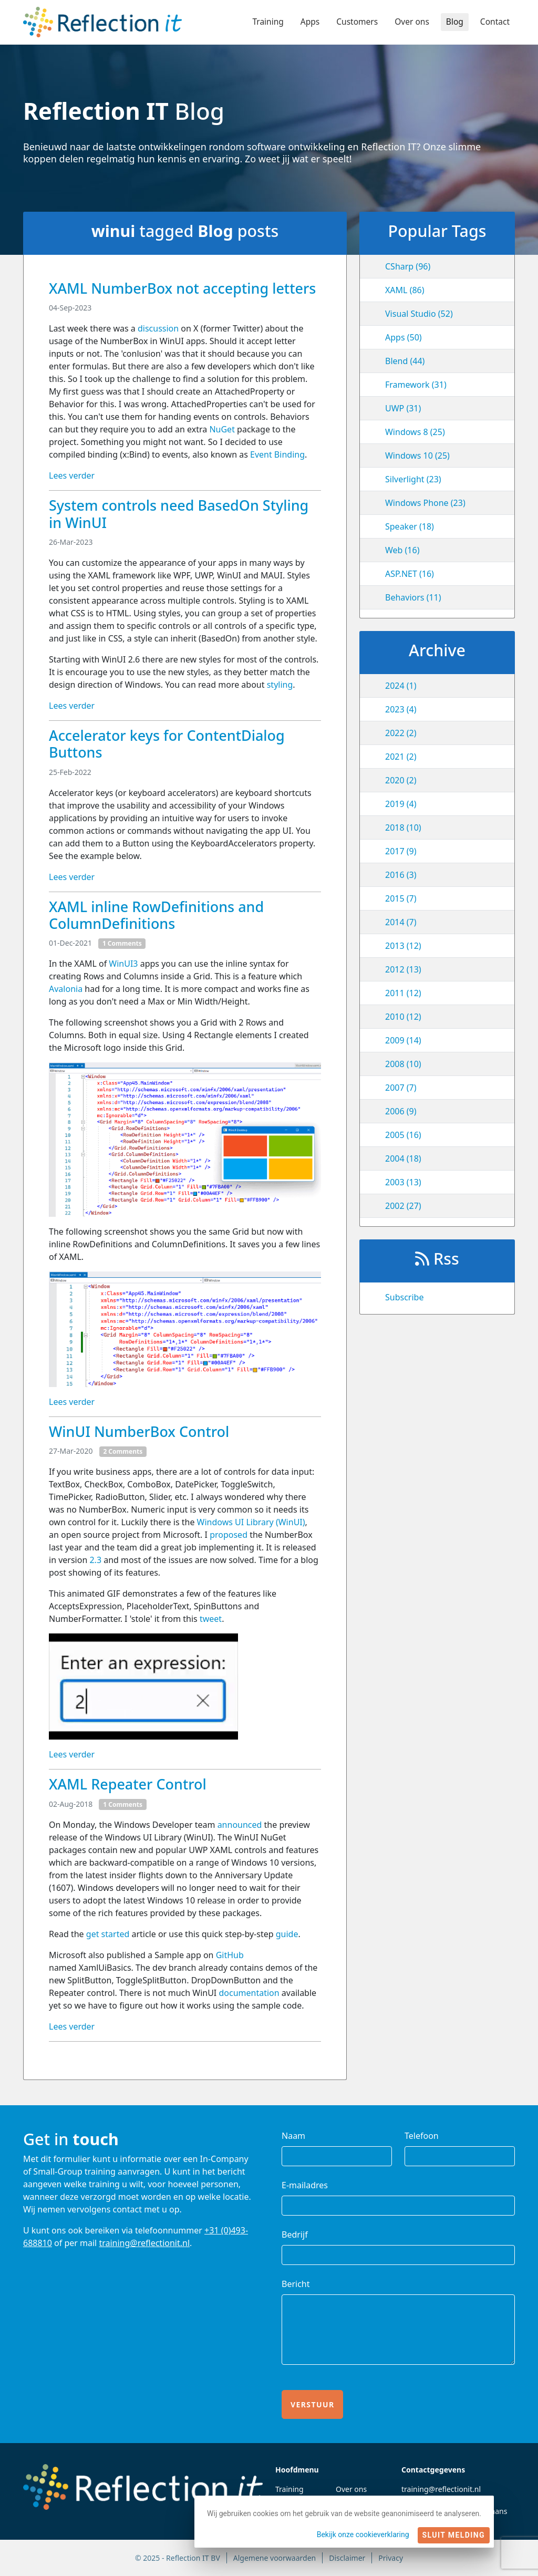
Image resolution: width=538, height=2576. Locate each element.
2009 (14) (403, 1040)
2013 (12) (403, 945)
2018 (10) (403, 827)
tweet (211, 1619)
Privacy (390, 2558)
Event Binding (277, 454)
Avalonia (65, 989)
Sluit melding (453, 2535)
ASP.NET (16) (409, 574)
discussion (158, 328)
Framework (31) (416, 384)
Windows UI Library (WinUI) (251, 1522)
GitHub (230, 1955)
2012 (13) (403, 969)
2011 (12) (403, 993)
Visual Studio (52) (419, 313)
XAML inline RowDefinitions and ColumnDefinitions (156, 915)
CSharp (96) (407, 266)
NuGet (222, 429)
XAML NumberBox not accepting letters (182, 288)
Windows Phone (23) (425, 503)
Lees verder (72, 475)
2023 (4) (401, 709)
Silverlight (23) (413, 479)
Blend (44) (405, 361)
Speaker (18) (409, 526)
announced (240, 1824)
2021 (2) (401, 756)
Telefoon (422, 2136)
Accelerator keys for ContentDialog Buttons (167, 744)
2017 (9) (401, 851)
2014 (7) (401, 922)
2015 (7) (401, 898)
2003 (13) (403, 1182)
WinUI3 (123, 963)
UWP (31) (403, 408)
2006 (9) (401, 1111)
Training (263, 22)
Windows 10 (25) (417, 455)
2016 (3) (401, 875)
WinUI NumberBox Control (139, 1431)
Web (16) (402, 550)
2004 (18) (403, 1158)
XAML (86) (405, 290)
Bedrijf (295, 2234)
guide (287, 1934)
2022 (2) (401, 733)
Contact (494, 22)
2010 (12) (403, 1016)
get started (107, 1934)
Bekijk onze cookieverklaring (363, 2534)
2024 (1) (401, 685)
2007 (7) (401, 1087)
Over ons (410, 22)
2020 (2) (401, 780)
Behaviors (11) (413, 597)
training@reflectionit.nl (144, 2243)
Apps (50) (403, 337)
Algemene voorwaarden (274, 2558)
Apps (306, 22)
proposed (228, 1534)
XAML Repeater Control (127, 1784)
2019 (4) (401, 804)
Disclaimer (347, 2558)
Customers (354, 22)
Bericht (296, 2284)
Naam (293, 2136)
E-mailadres (305, 2185)
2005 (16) (403, 1135)
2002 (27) (403, 1206)
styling (280, 684)
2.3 (95, 1560)
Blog (453, 22)
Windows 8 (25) (415, 432)
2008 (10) (403, 1064)
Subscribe (404, 1297)
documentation (250, 1993)
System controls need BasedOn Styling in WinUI (178, 513)
